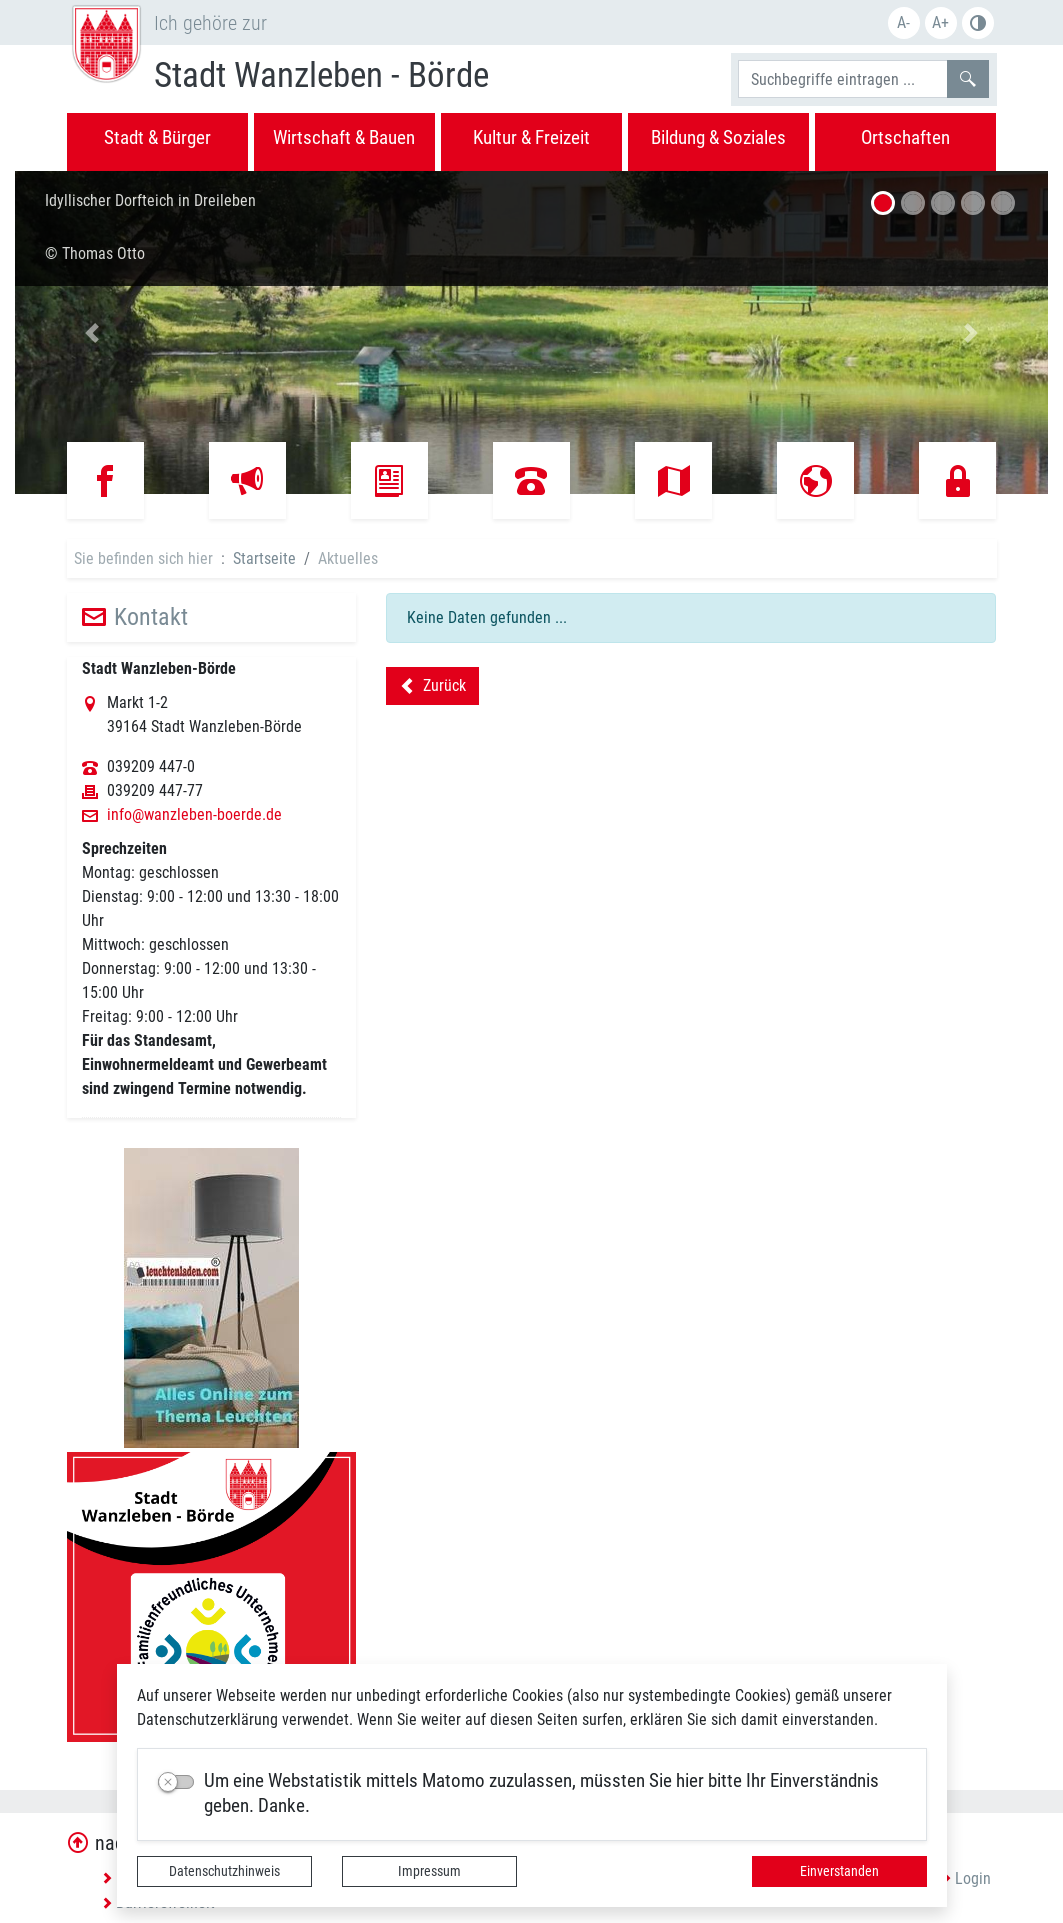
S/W (978, 23)
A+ (940, 22)
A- (903, 22)
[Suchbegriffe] (843, 79)
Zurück (432, 689)
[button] (92, 332)
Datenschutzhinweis (224, 1871)
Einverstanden (839, 1871)
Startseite (264, 558)
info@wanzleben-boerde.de (194, 815)
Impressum (429, 1871)
